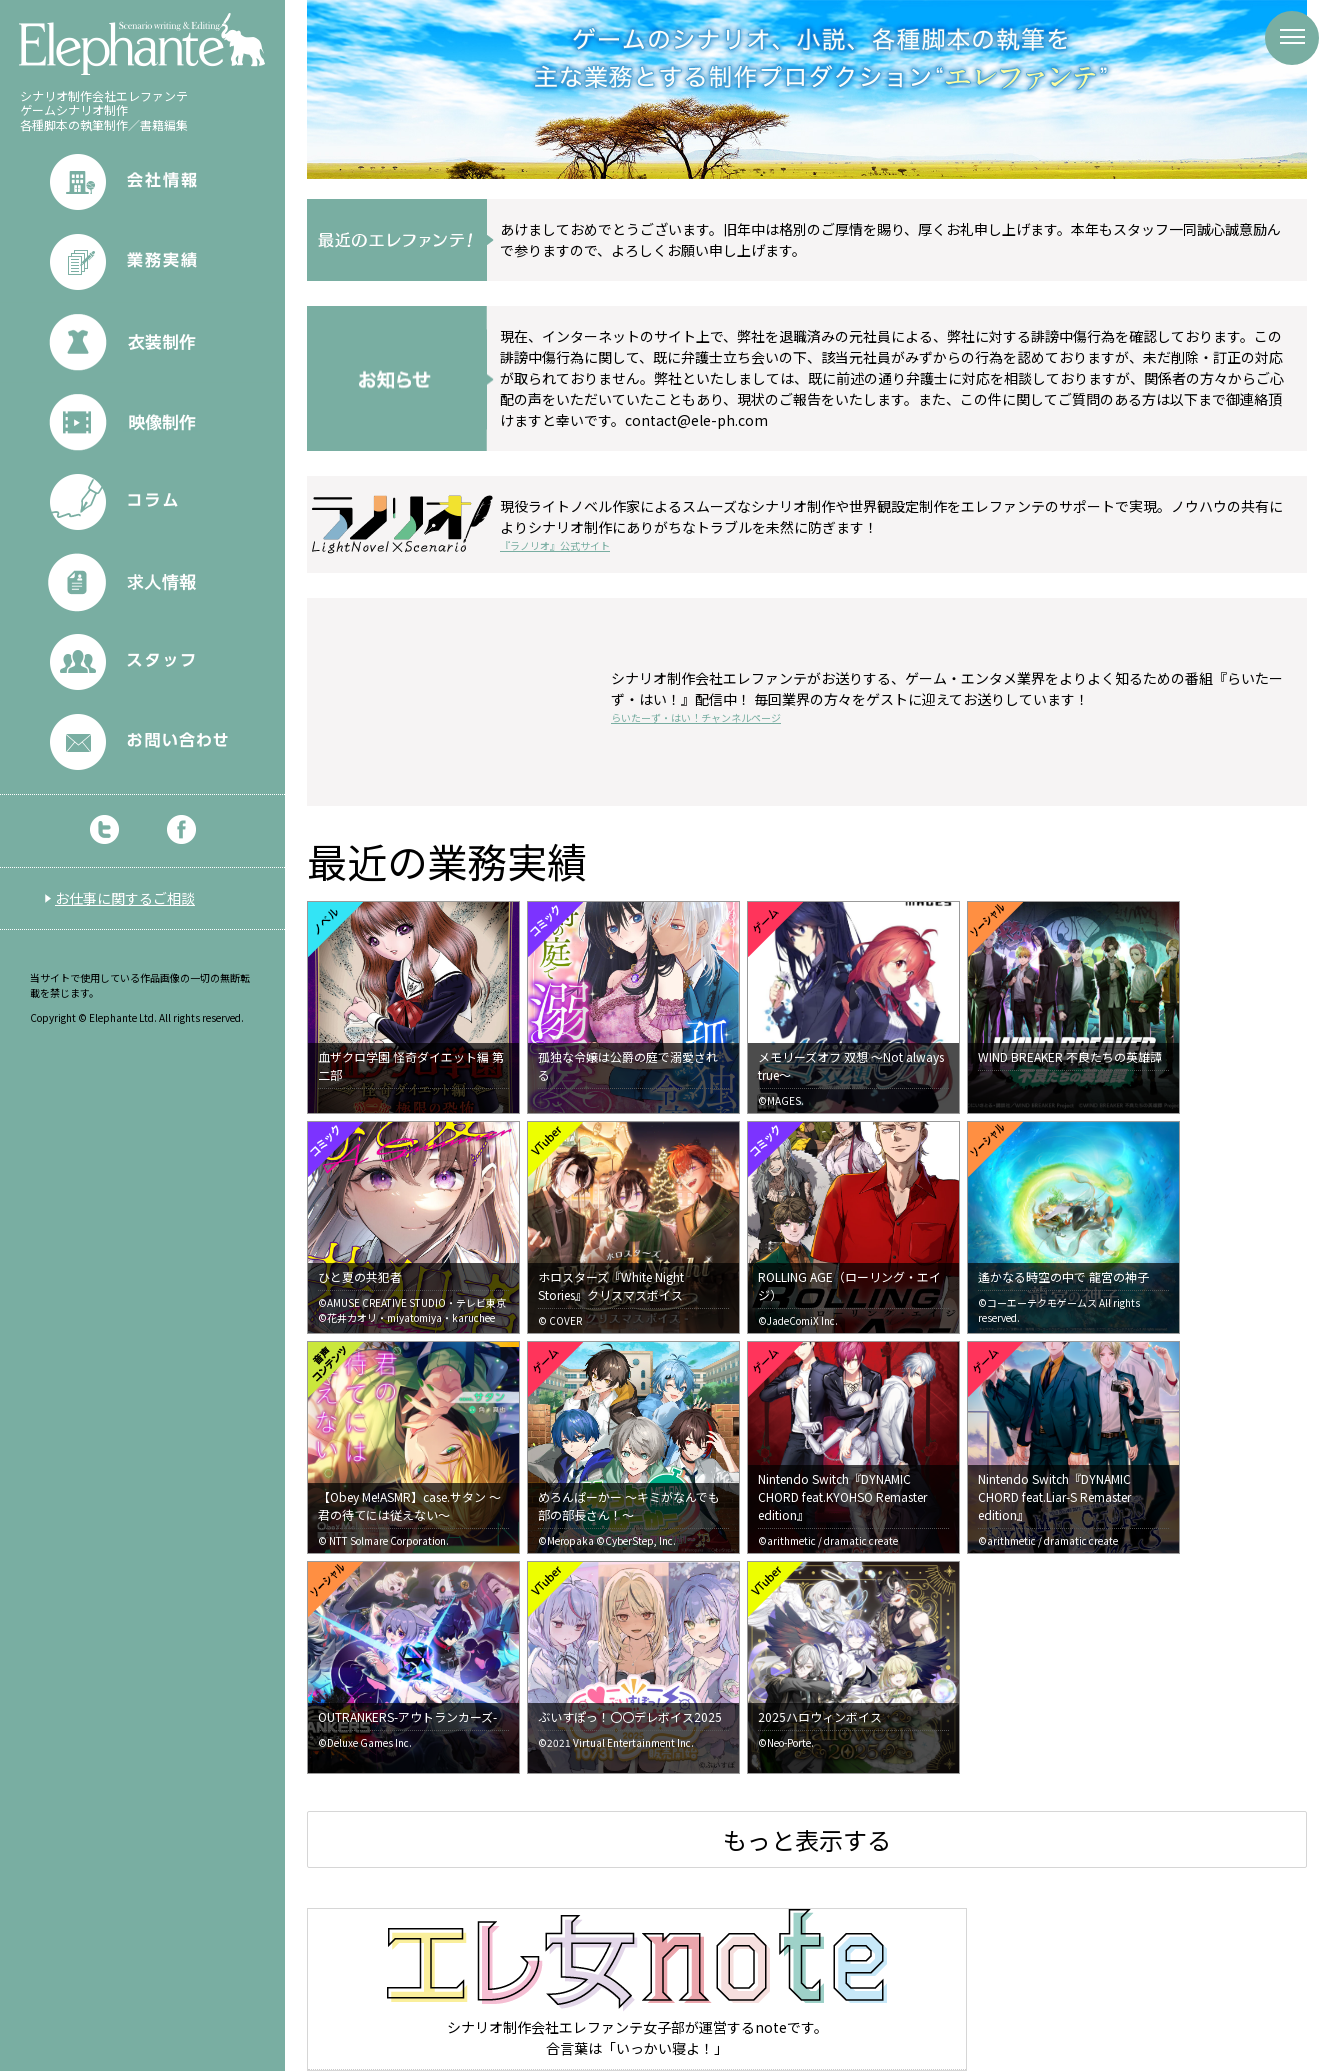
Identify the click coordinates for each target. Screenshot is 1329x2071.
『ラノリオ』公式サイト (555, 545)
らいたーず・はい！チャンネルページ (696, 717)
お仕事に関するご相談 (125, 898)
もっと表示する (807, 1839)
